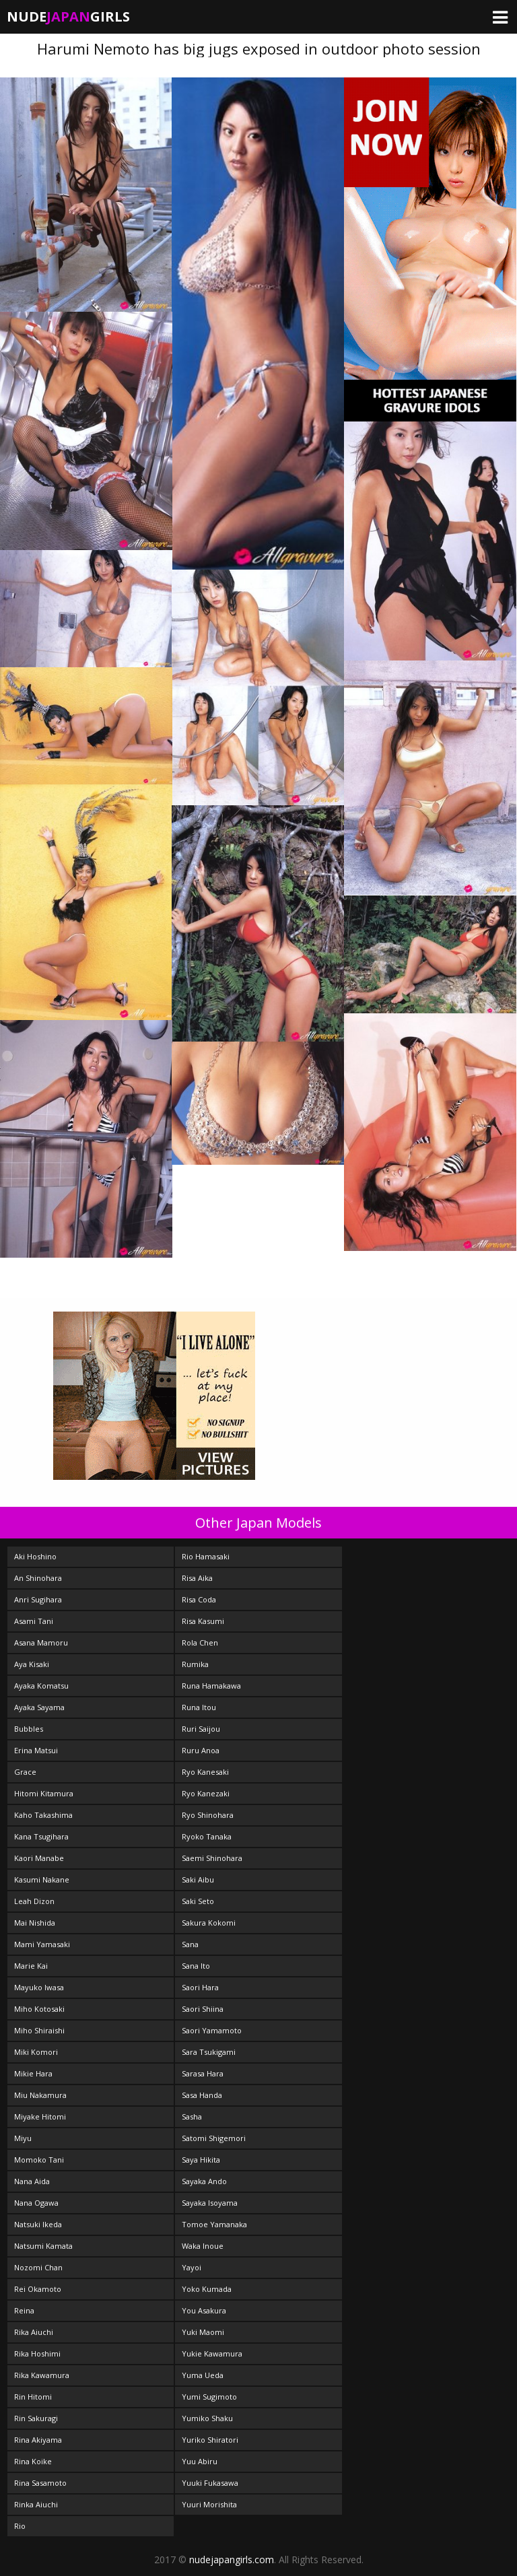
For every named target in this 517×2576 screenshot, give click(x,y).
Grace (25, 1772)
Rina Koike (33, 2461)
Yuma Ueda (202, 2375)
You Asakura (204, 2310)
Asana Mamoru (41, 1642)
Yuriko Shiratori (210, 2440)
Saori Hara (200, 1987)
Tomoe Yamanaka (214, 2224)
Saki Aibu (198, 1879)
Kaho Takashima (43, 1815)
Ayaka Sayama (39, 1707)
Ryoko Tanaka (207, 1836)
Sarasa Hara (202, 2073)
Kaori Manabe (39, 1858)
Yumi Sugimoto (209, 2397)
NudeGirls (68, 16)
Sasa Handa (202, 2095)
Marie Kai (31, 1966)
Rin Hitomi (33, 2397)
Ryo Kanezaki (206, 1793)
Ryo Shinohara (208, 1815)
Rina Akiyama (38, 2440)
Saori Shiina (202, 2009)
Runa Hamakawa (211, 1686)
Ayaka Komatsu (41, 1686)
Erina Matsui (36, 1750)
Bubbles (28, 1729)
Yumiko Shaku (207, 2418)
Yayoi (191, 2267)
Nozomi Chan (38, 2267)
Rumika (195, 1664)
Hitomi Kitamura (43, 1793)
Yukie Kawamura (212, 2353)
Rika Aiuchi (33, 2332)
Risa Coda (199, 1599)
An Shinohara (38, 1578)
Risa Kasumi (203, 1621)
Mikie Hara (33, 2073)
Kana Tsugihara (41, 1836)
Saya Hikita (201, 2160)
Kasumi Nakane (41, 1879)
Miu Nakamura (40, 2095)
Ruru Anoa (200, 1750)
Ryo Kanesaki (205, 1772)
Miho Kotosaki (39, 2009)
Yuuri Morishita (209, 2504)
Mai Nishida (34, 1923)
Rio (20, 2526)
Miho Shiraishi (39, 2030)
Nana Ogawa (36, 2203)
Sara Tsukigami (209, 2052)
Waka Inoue (202, 2246)
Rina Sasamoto (40, 2483)
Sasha (192, 2116)
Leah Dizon (34, 1901)
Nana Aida (32, 2181)
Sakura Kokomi (209, 1923)
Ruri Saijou (201, 1729)
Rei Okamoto (37, 2289)
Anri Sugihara (38, 1599)
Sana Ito (196, 1966)
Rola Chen (200, 1642)
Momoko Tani (39, 2160)
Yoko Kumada (207, 2289)
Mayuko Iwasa (39, 1987)
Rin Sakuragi (36, 2418)
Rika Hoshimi (37, 2353)
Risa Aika (197, 1578)
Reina (24, 2310)
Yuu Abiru (199, 2461)
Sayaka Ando (204, 2181)
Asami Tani (33, 1621)
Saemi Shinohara (212, 1858)
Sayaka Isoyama (210, 2203)
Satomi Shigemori (214, 2138)
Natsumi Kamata (43, 2246)
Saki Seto (198, 1901)
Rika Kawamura (41, 2375)
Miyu (23, 2138)
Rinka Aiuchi (36, 2504)
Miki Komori (36, 2052)
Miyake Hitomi (40, 2116)
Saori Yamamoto (212, 2030)
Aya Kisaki (31, 1664)
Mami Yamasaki (42, 1944)
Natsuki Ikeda (38, 2224)
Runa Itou (199, 1707)
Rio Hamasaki (206, 1556)
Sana (190, 1944)
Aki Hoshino (35, 1556)
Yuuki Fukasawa (210, 2483)
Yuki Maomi (203, 2332)
